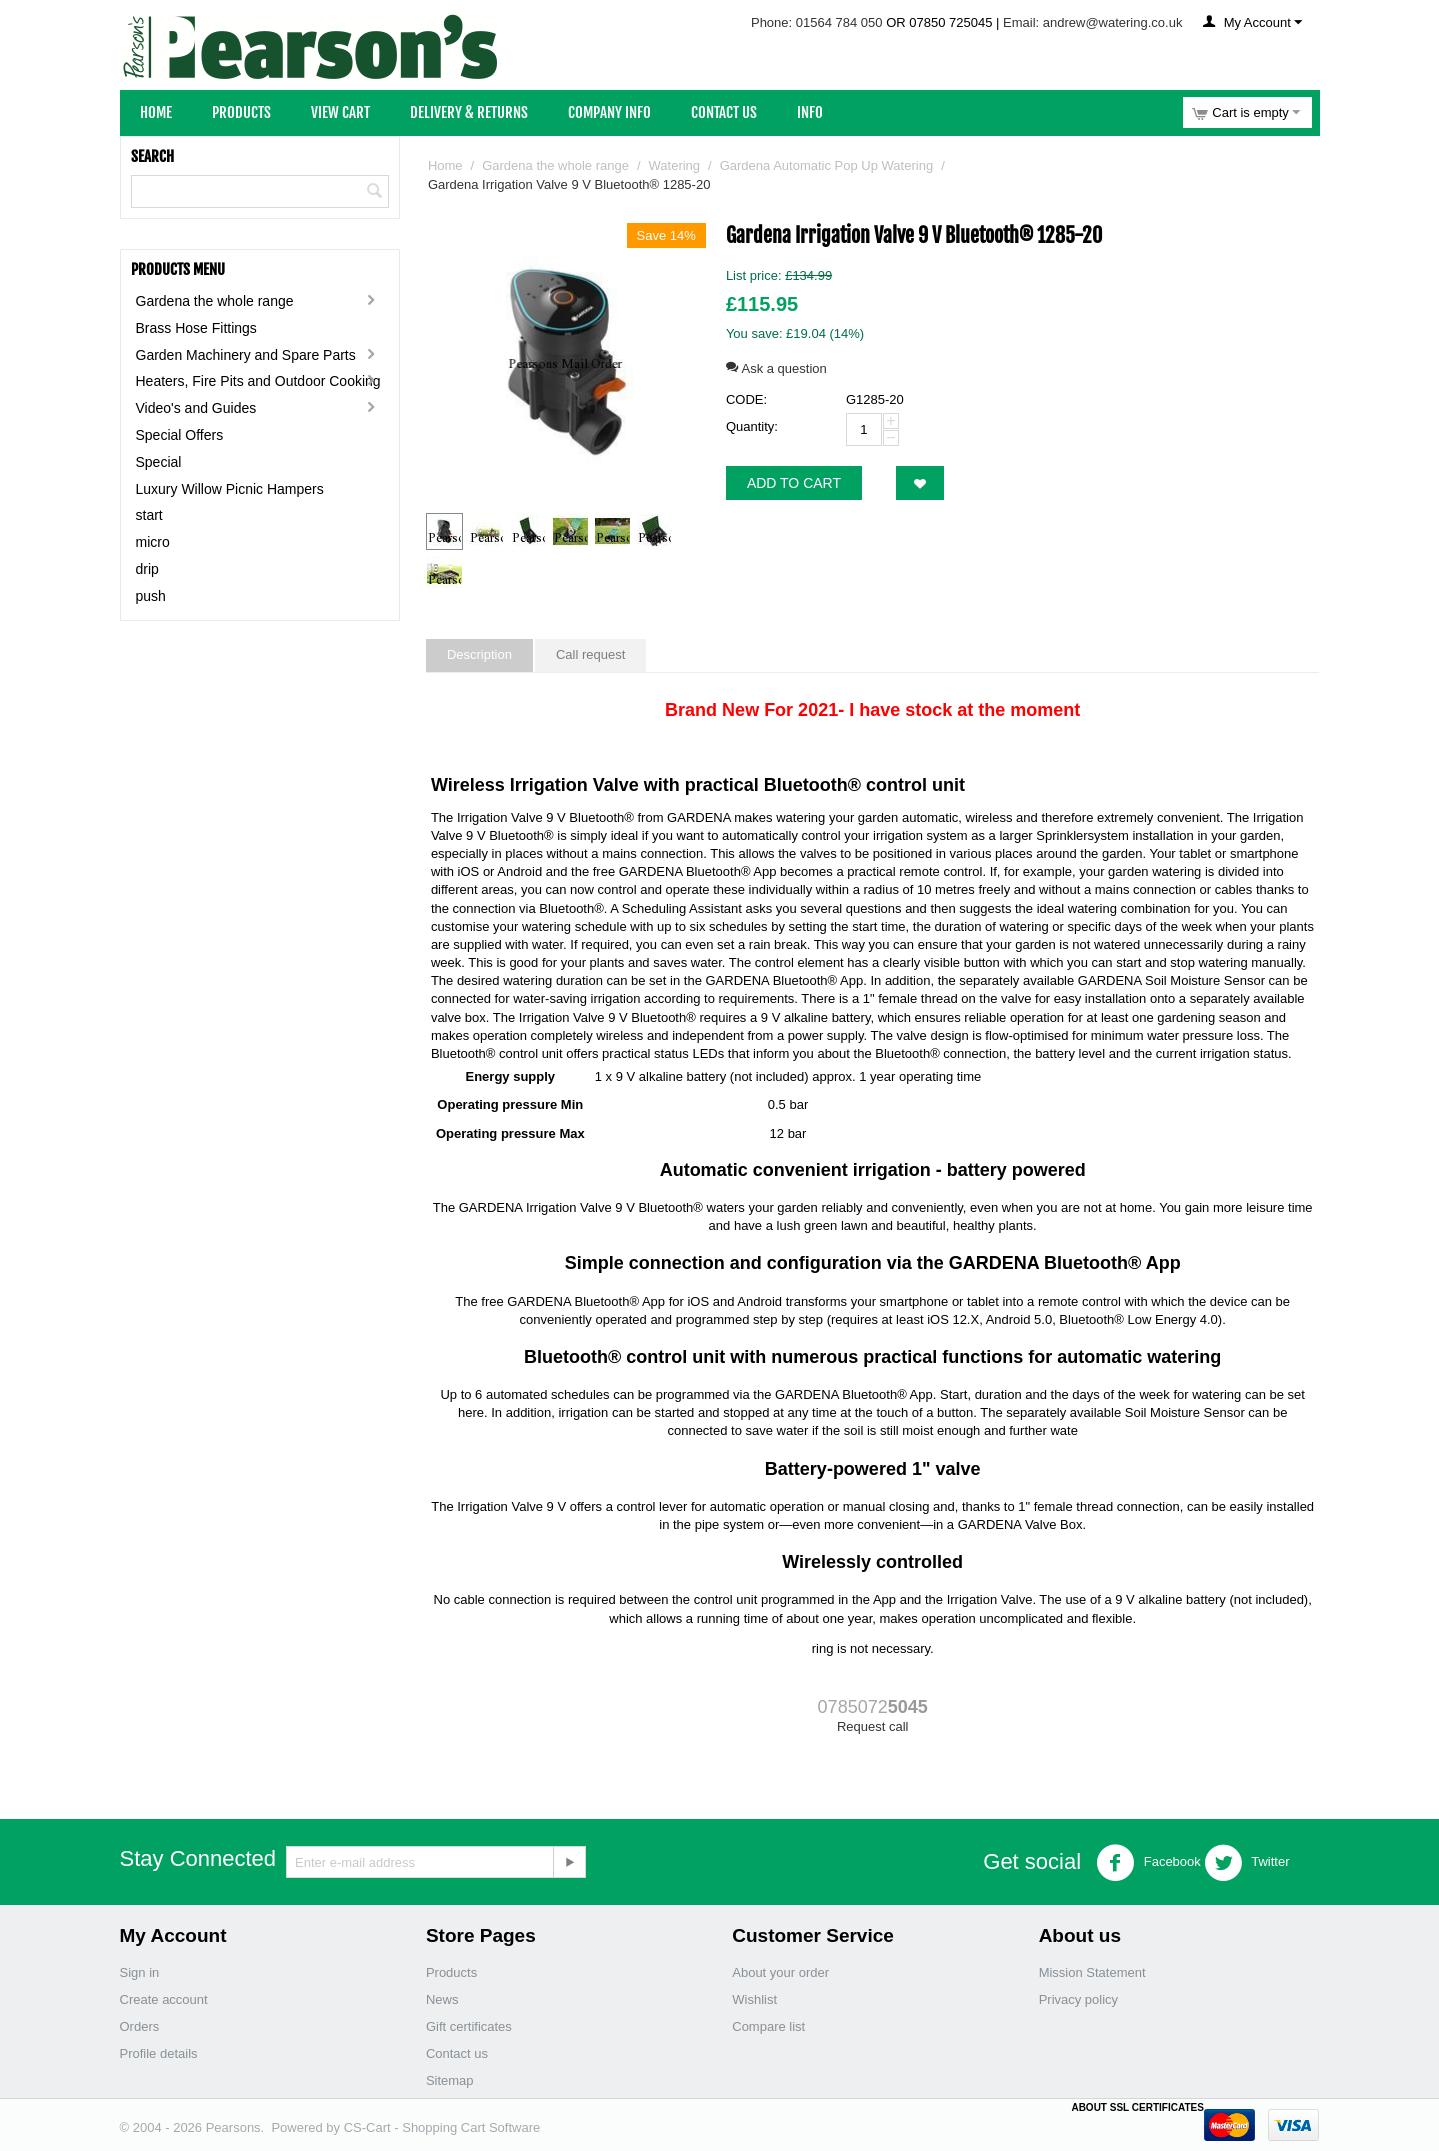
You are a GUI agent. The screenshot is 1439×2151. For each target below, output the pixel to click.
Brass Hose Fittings (196, 328)
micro (153, 542)
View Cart (340, 112)
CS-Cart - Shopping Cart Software (442, 2127)
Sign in (140, 1972)
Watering (675, 165)
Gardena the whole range (215, 301)
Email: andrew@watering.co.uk (1092, 22)
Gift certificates (469, 2026)
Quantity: (752, 426)
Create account (164, 1999)
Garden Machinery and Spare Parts (246, 355)
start (149, 515)
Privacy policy (1078, 1999)
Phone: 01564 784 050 (817, 22)
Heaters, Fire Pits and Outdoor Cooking (258, 381)
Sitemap (450, 2080)
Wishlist (754, 1999)
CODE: (746, 399)
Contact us (457, 2053)
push (151, 596)
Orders (140, 2026)
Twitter (1247, 1863)
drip (147, 569)
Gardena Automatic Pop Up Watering (826, 165)
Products (241, 112)
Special (159, 462)
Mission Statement (1092, 1972)
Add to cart (794, 483)
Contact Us (724, 112)
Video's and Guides (196, 408)
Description (479, 654)
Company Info (609, 112)
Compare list (768, 2026)
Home (156, 112)
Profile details (159, 2053)
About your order (780, 1972)
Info (810, 112)
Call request (590, 654)
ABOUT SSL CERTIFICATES (1137, 2107)
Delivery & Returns (469, 112)
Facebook (1148, 1863)
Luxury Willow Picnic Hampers (230, 489)
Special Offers (180, 435)
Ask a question (776, 368)
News (442, 1999)
